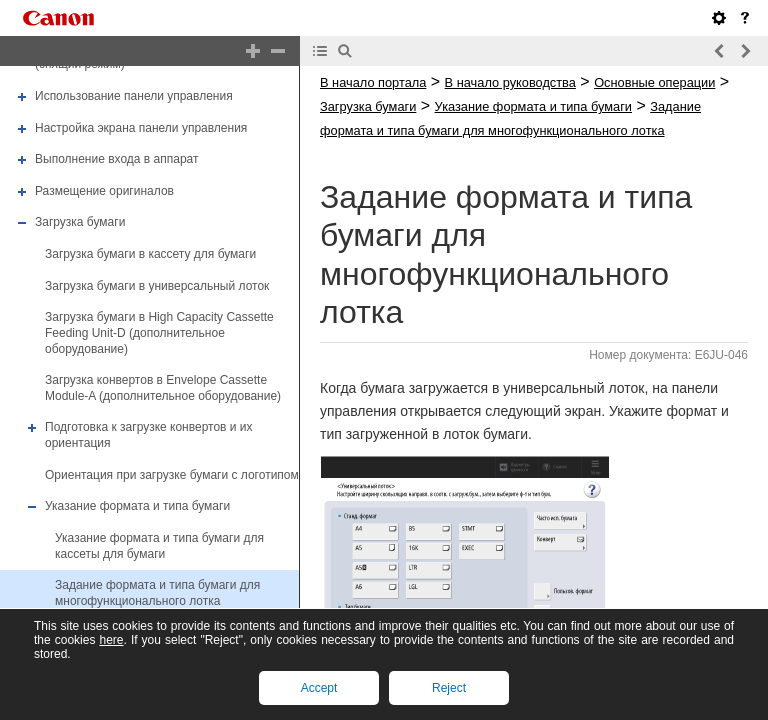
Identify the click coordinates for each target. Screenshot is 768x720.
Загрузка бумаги (80, 223)
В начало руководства (510, 82)
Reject (449, 688)
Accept (319, 688)
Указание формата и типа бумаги (137, 506)
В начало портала (373, 82)
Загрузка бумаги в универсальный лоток (157, 286)
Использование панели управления (134, 96)
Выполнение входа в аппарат (116, 159)
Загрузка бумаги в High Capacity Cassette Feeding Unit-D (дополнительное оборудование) (159, 332)
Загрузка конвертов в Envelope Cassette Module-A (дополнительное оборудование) (163, 388)
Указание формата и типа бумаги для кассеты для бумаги (159, 546)
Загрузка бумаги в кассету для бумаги (150, 254)
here (111, 640)
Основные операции (654, 82)
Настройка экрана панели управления (141, 128)
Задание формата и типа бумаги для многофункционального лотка (157, 593)
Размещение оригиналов (104, 191)
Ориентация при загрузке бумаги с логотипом (172, 475)
